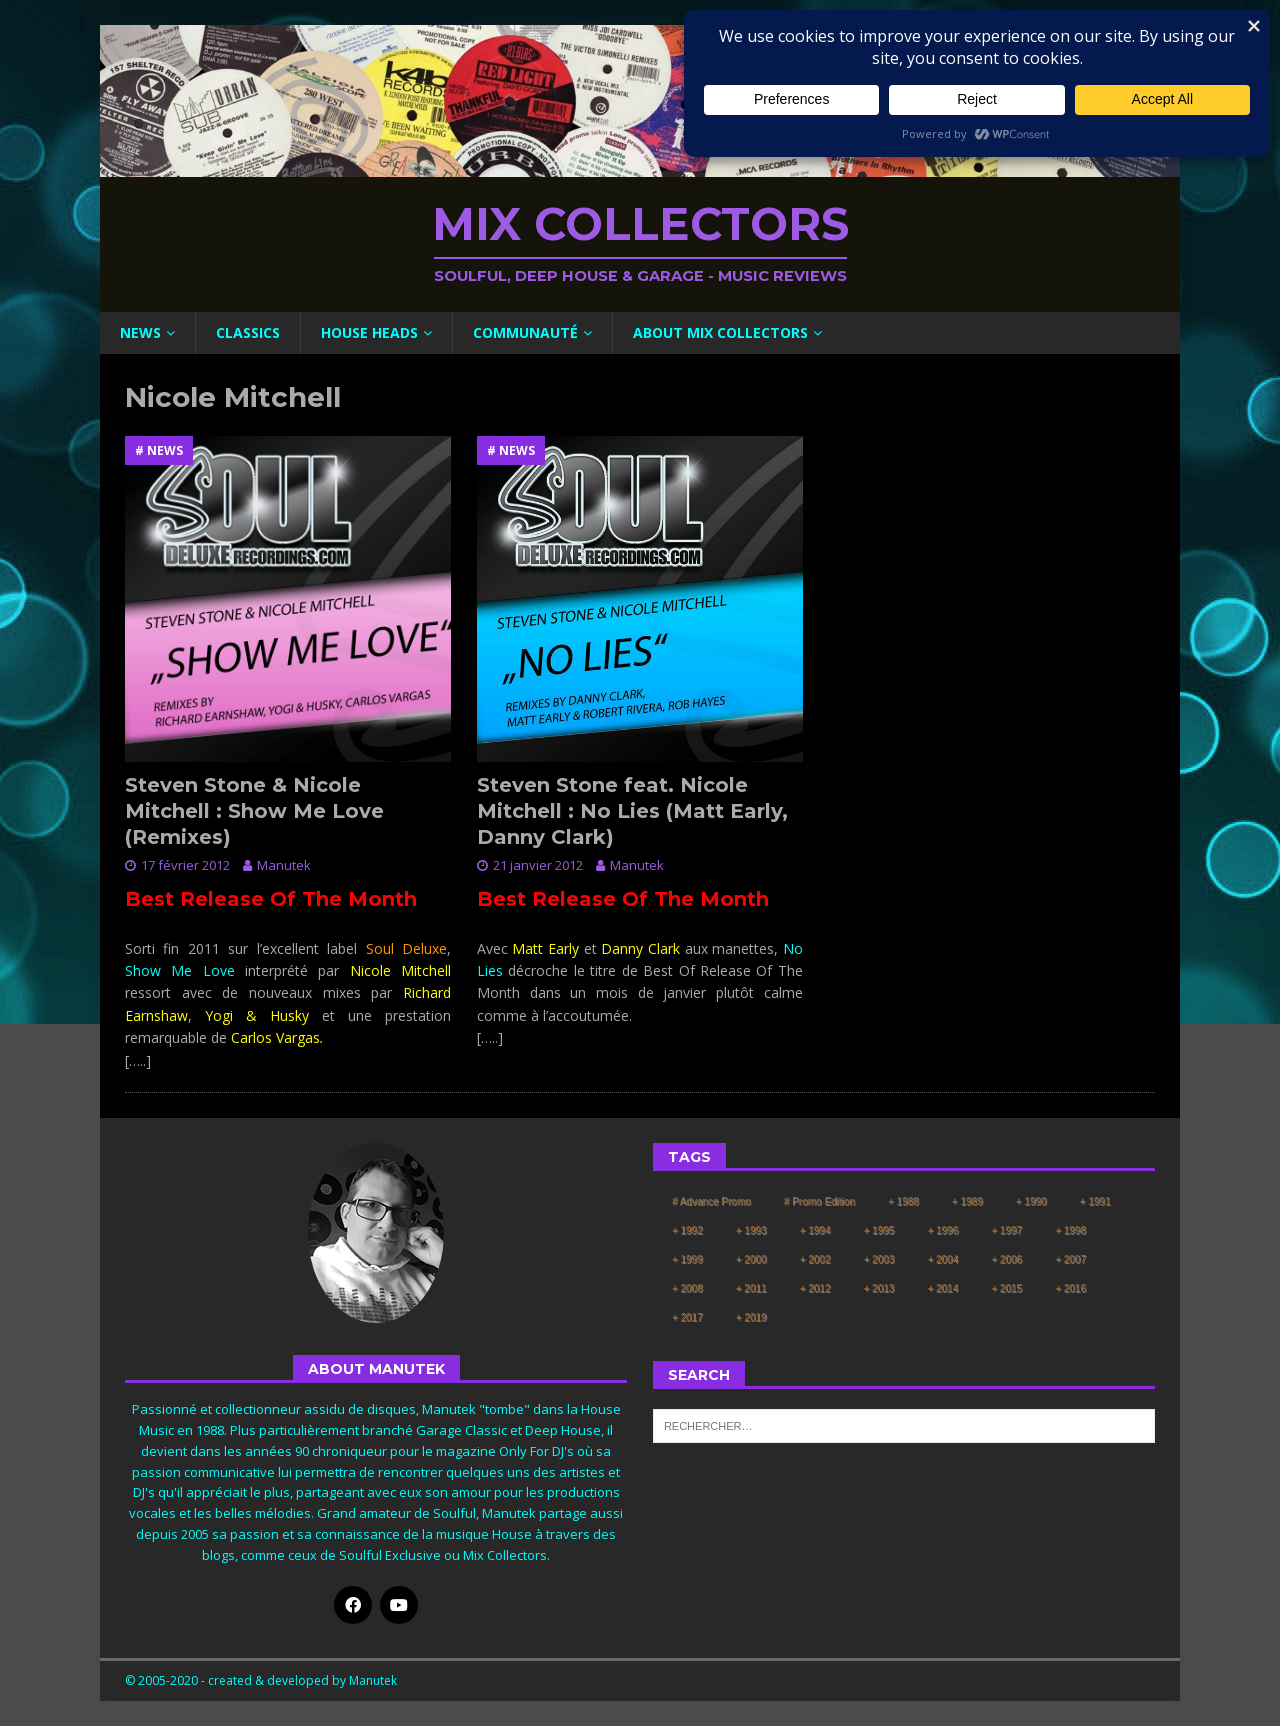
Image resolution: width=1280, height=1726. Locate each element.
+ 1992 (687, 1230)
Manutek (284, 865)
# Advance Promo (711, 1201)
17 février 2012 (185, 865)
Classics (248, 332)
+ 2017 (687, 1317)
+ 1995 (879, 1230)
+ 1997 (1006, 1230)
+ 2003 (879, 1259)
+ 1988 (903, 1201)
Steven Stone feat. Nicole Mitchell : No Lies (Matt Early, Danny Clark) (632, 811)
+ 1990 (1031, 1201)
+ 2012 (815, 1288)
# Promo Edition (819, 1201)
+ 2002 (815, 1259)
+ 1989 (967, 1201)
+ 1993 (751, 1230)
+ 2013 (879, 1288)
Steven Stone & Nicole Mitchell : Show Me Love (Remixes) (254, 811)
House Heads (369, 332)
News (140, 332)
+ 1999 (687, 1259)
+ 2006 (1006, 1259)
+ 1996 (942, 1230)
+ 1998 (1070, 1230)
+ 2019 (751, 1317)
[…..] (138, 1060)
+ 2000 (751, 1259)
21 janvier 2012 (538, 865)
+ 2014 (942, 1288)
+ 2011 (751, 1288)
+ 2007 (1070, 1259)
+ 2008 (687, 1288)
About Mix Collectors (720, 332)
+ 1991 (1095, 1201)
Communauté (525, 332)
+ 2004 (942, 1259)
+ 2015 (1006, 1288)
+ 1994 (815, 1230)
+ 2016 (1070, 1288)
